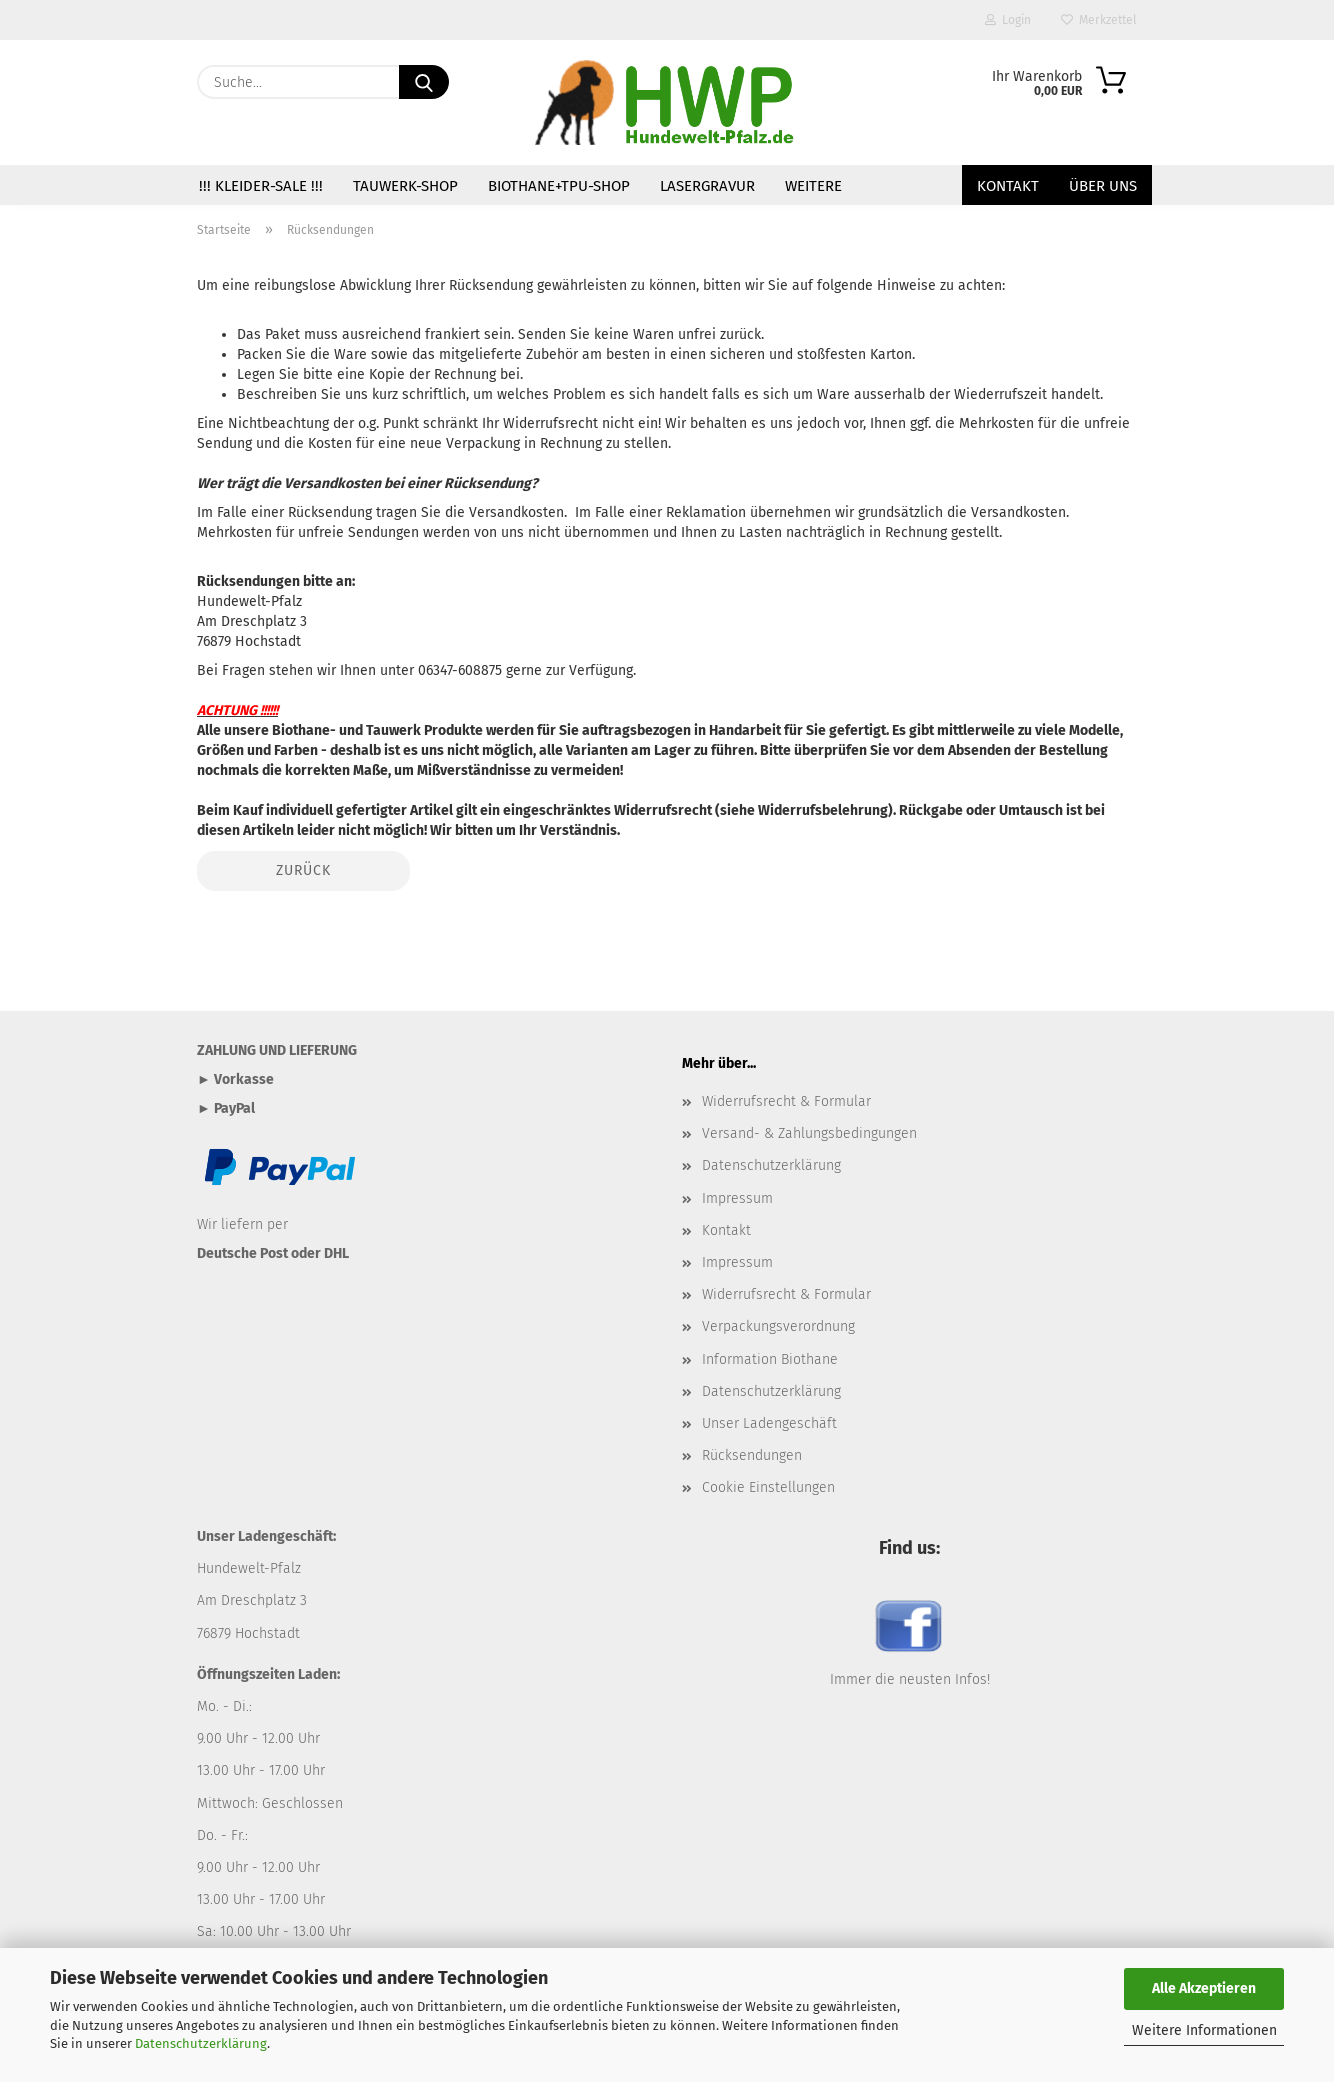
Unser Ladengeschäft (769, 1423)
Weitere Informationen (1204, 2030)
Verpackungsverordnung (778, 1326)
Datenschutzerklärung (201, 2043)
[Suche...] (424, 82)
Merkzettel (1099, 20)
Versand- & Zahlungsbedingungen (809, 1133)
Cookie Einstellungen (768, 1487)
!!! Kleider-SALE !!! (261, 186)
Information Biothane (770, 1359)
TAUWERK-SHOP (405, 186)
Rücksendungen (752, 1455)
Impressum (737, 1198)
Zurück (303, 870)
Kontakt (1008, 186)
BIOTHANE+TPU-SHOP (559, 186)
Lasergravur (707, 186)
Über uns (1103, 186)
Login (1008, 20)
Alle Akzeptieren (1204, 1988)
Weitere (813, 186)
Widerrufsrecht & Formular (786, 1101)
